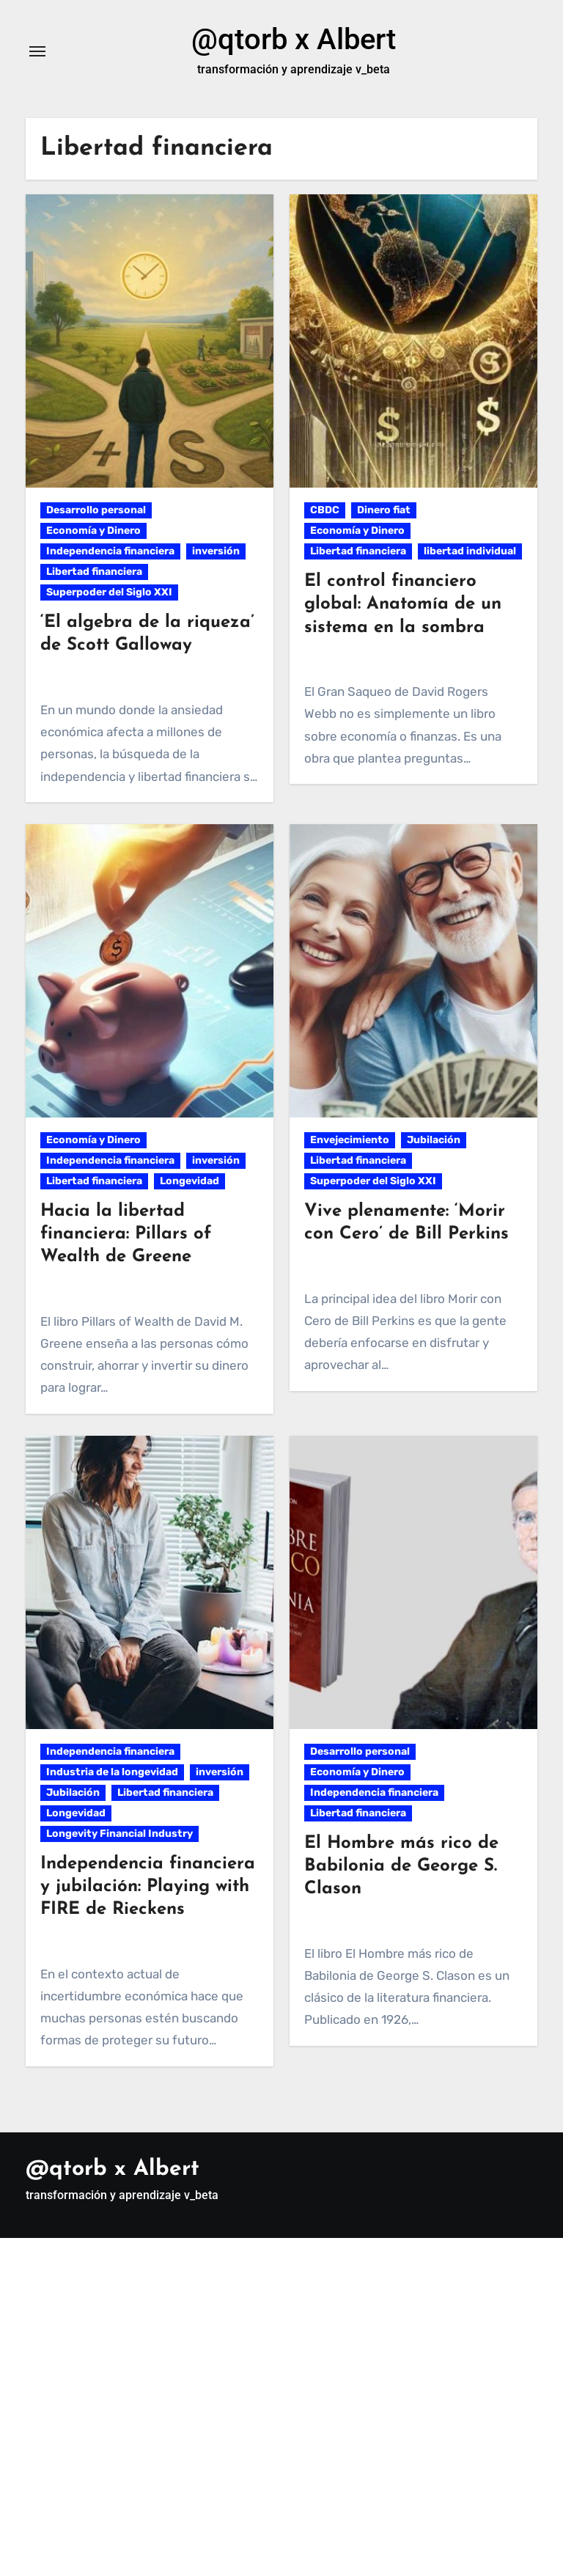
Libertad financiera (94, 571)
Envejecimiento (349, 1140)
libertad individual (470, 551)
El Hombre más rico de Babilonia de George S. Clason (401, 1866)
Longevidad (189, 1181)
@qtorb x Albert (293, 39)
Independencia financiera (110, 551)
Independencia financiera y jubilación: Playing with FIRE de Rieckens (147, 1886)
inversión (216, 551)
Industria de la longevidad (112, 1772)
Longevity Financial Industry (119, 1833)
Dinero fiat (384, 510)
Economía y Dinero (93, 530)
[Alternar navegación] (37, 51)
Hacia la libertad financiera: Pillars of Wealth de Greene (125, 1234)
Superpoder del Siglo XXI (109, 592)
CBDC (324, 510)
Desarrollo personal (96, 510)
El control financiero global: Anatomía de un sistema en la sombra (402, 604)
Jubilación (433, 1140)
